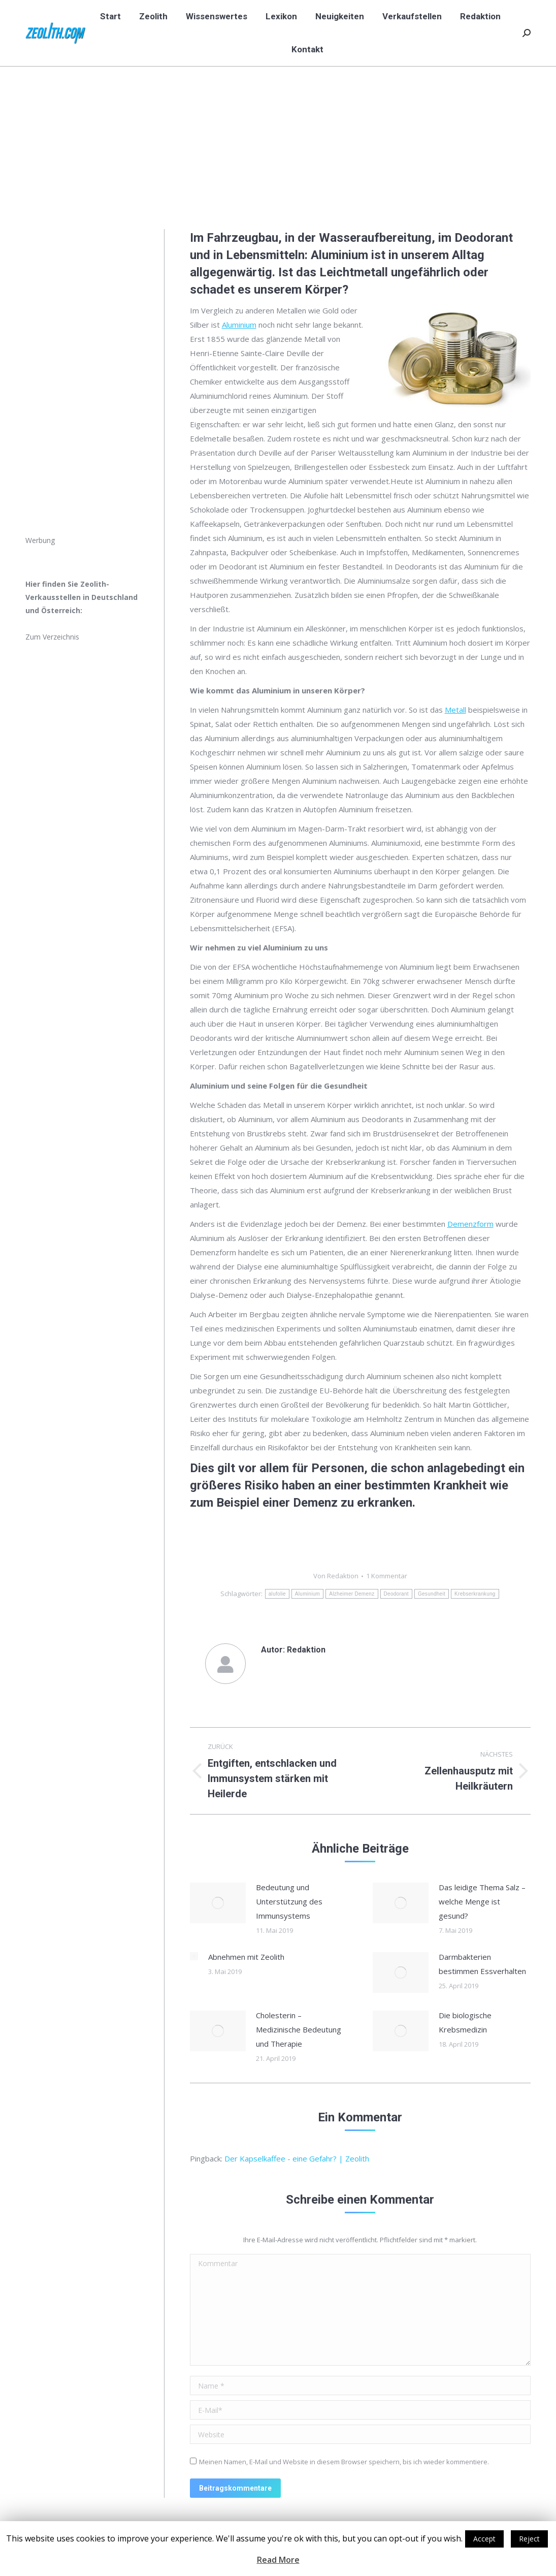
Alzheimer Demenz (351, 1594)
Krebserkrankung (475, 1594)
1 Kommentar (386, 1575)
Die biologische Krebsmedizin (465, 2022)
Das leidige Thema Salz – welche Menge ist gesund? (482, 1901)
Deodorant (396, 1594)
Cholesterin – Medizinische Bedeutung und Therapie (298, 2029)
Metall (455, 710)
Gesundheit (431, 1594)
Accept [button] (484, 2538)
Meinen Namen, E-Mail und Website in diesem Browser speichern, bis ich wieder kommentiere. (344, 2461)
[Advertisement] (82, 381)
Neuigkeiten (423, 130)
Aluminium (239, 325)
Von (335, 1575)
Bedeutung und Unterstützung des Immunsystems (289, 1901)
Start (387, 130)
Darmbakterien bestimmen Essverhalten (482, 1964)
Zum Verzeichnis (52, 637)
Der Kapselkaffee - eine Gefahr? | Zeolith (296, 2158)
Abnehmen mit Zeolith (246, 1957)
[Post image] (218, 1903)
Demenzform (470, 1224)
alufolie (277, 1594)
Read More (278, 2559)
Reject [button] (529, 2538)
